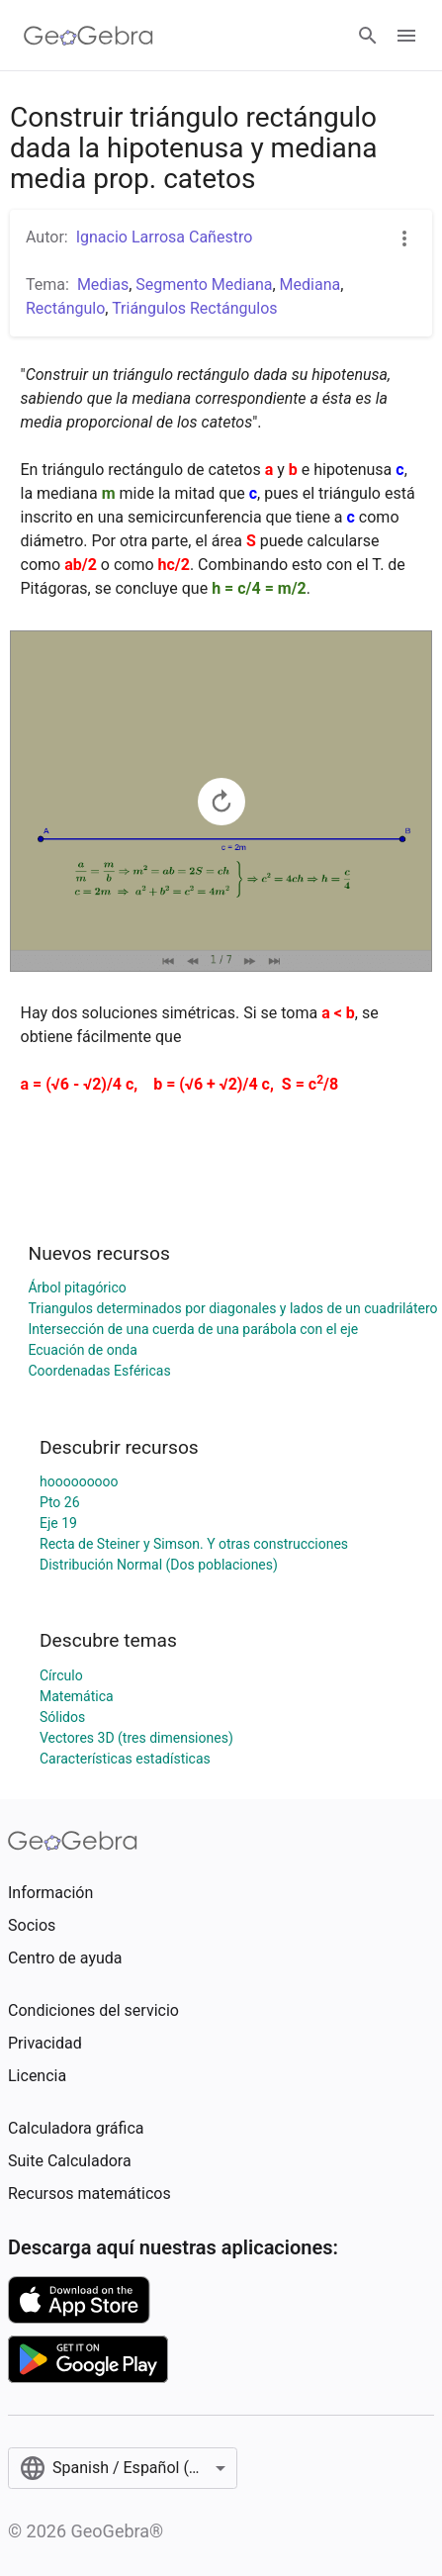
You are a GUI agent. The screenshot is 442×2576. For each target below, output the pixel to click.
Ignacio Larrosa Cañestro (164, 237)
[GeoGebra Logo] (88, 36)
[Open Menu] (406, 36)
